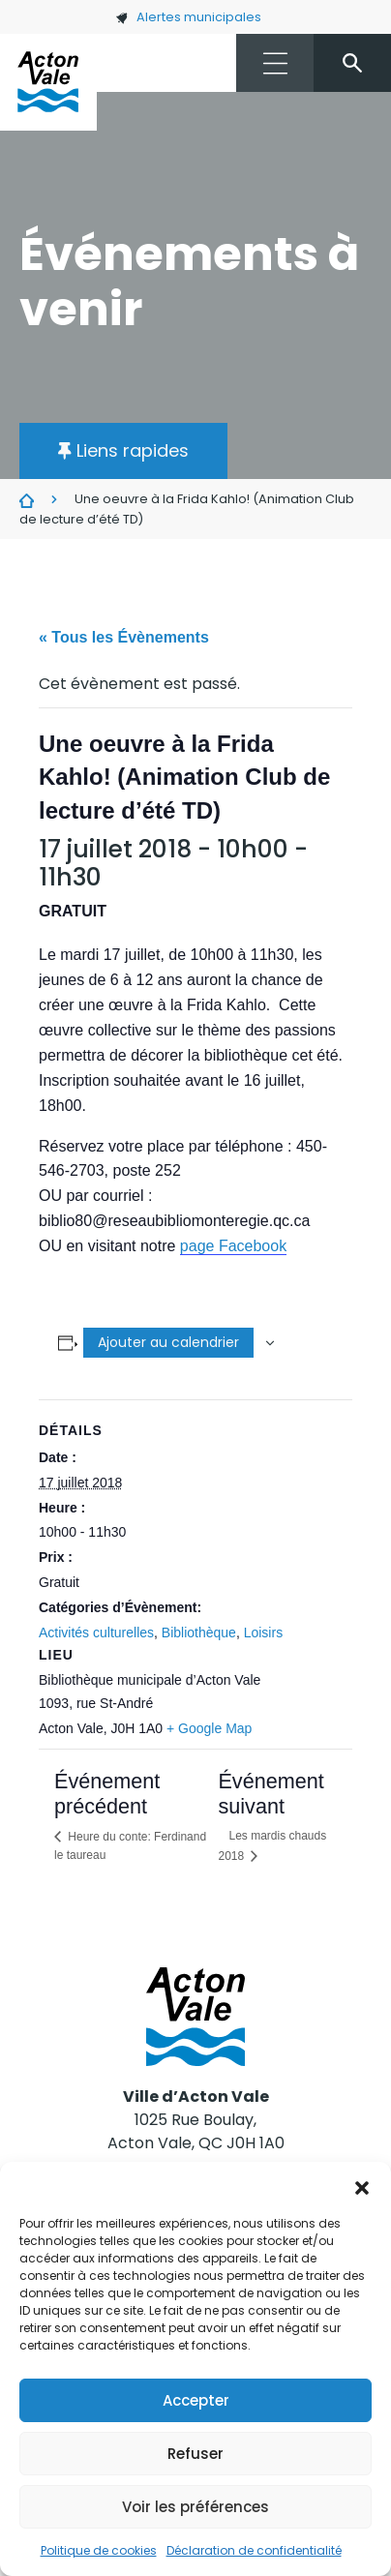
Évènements (26, 500)
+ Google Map (209, 1728)
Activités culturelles (96, 1632)
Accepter (196, 2400)
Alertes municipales (188, 17)
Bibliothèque (199, 1632)
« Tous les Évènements (124, 637)
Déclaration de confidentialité (254, 2550)
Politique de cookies (99, 2550)
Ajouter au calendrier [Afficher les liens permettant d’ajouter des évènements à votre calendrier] (168, 1342)
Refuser (195, 2453)
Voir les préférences (195, 2507)
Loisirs (263, 1632)
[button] (362, 2186)
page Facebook (233, 1246)
